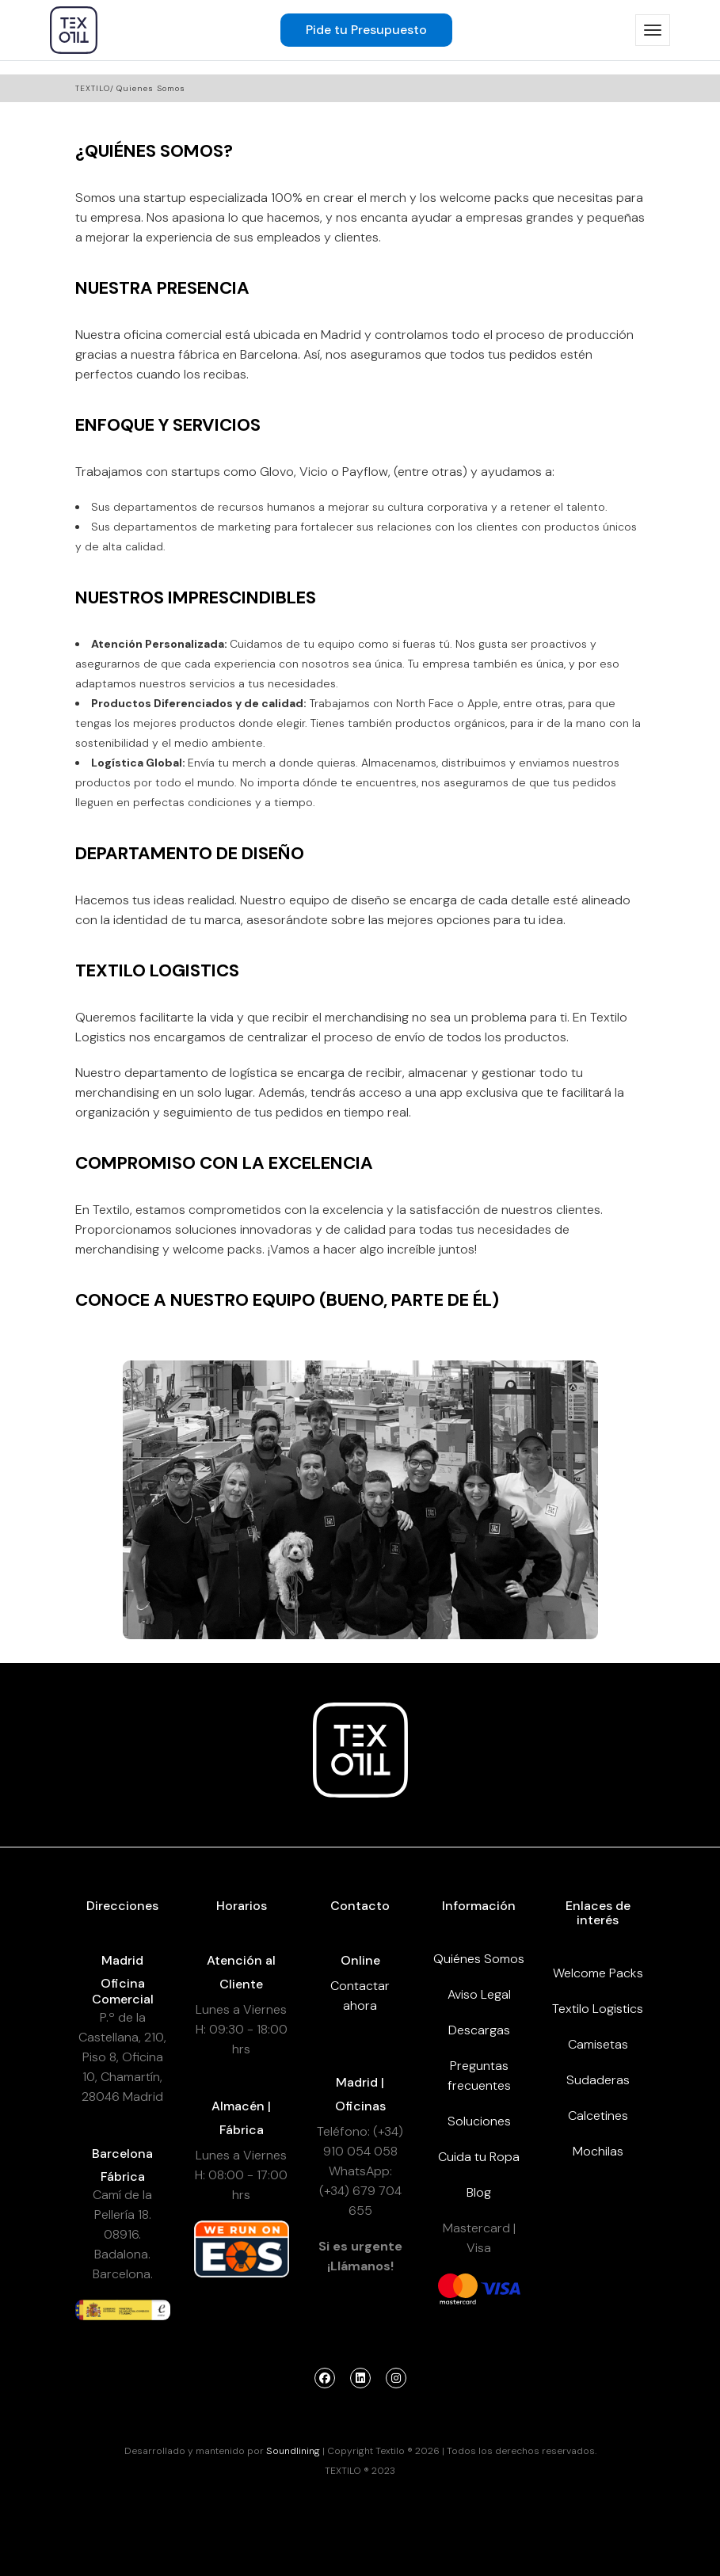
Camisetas (598, 2044)
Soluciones (479, 2121)
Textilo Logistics (597, 2008)
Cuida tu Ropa (479, 2156)
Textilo (92, 88)
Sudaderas (598, 2080)
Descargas (479, 2030)
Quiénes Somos (478, 1958)
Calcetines (598, 2115)
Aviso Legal (479, 1994)
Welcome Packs (598, 1973)
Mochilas (598, 2151)
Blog (479, 2192)
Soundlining (293, 2451)
